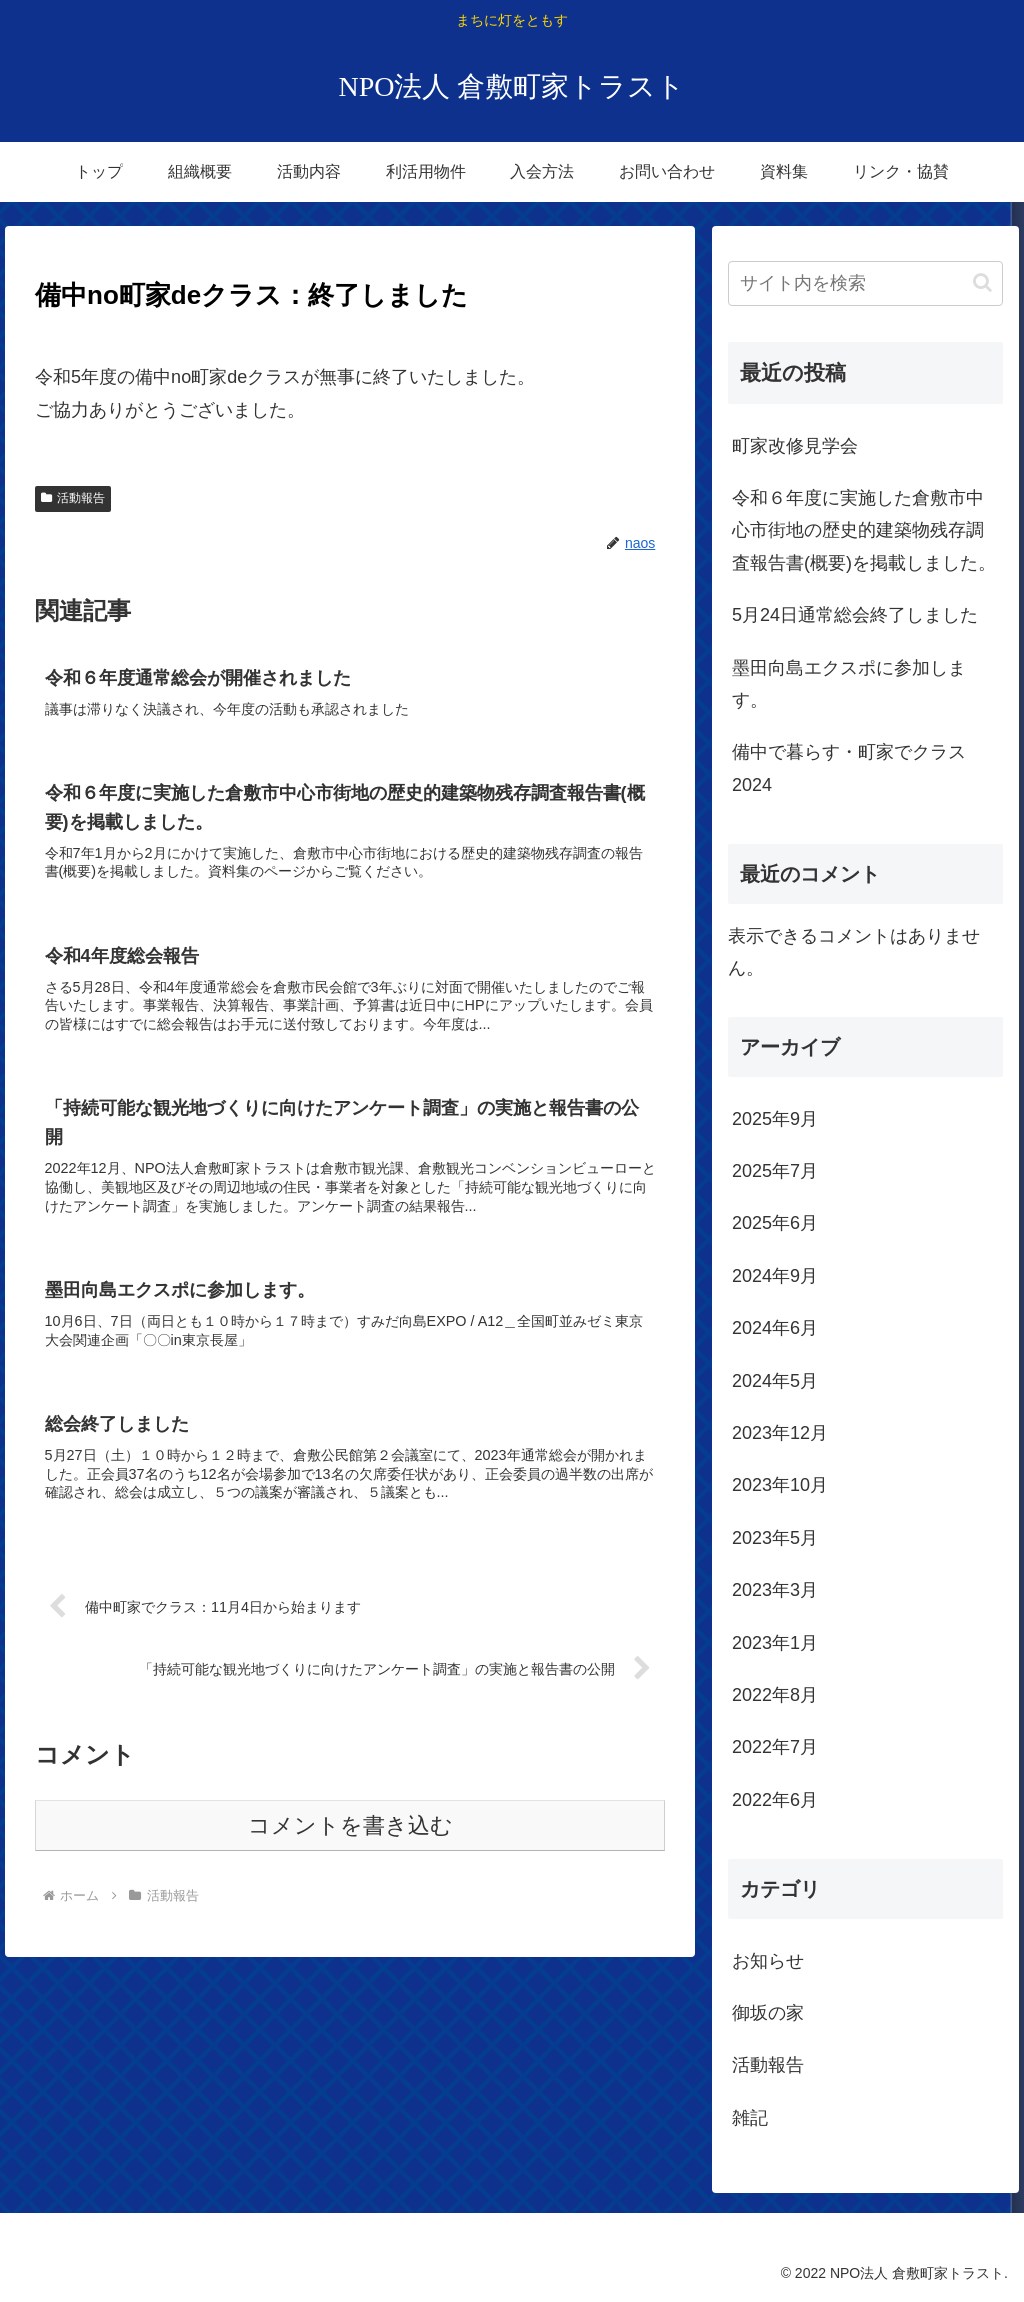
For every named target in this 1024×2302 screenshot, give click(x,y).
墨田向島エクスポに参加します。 (849, 684)
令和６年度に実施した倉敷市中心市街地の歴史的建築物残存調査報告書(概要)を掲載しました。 (864, 530)
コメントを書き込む (350, 1825)
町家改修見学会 (795, 446)
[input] (865, 283)
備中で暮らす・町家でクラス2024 (849, 768)
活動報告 (73, 498)
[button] (982, 282)
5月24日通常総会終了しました (855, 615)
